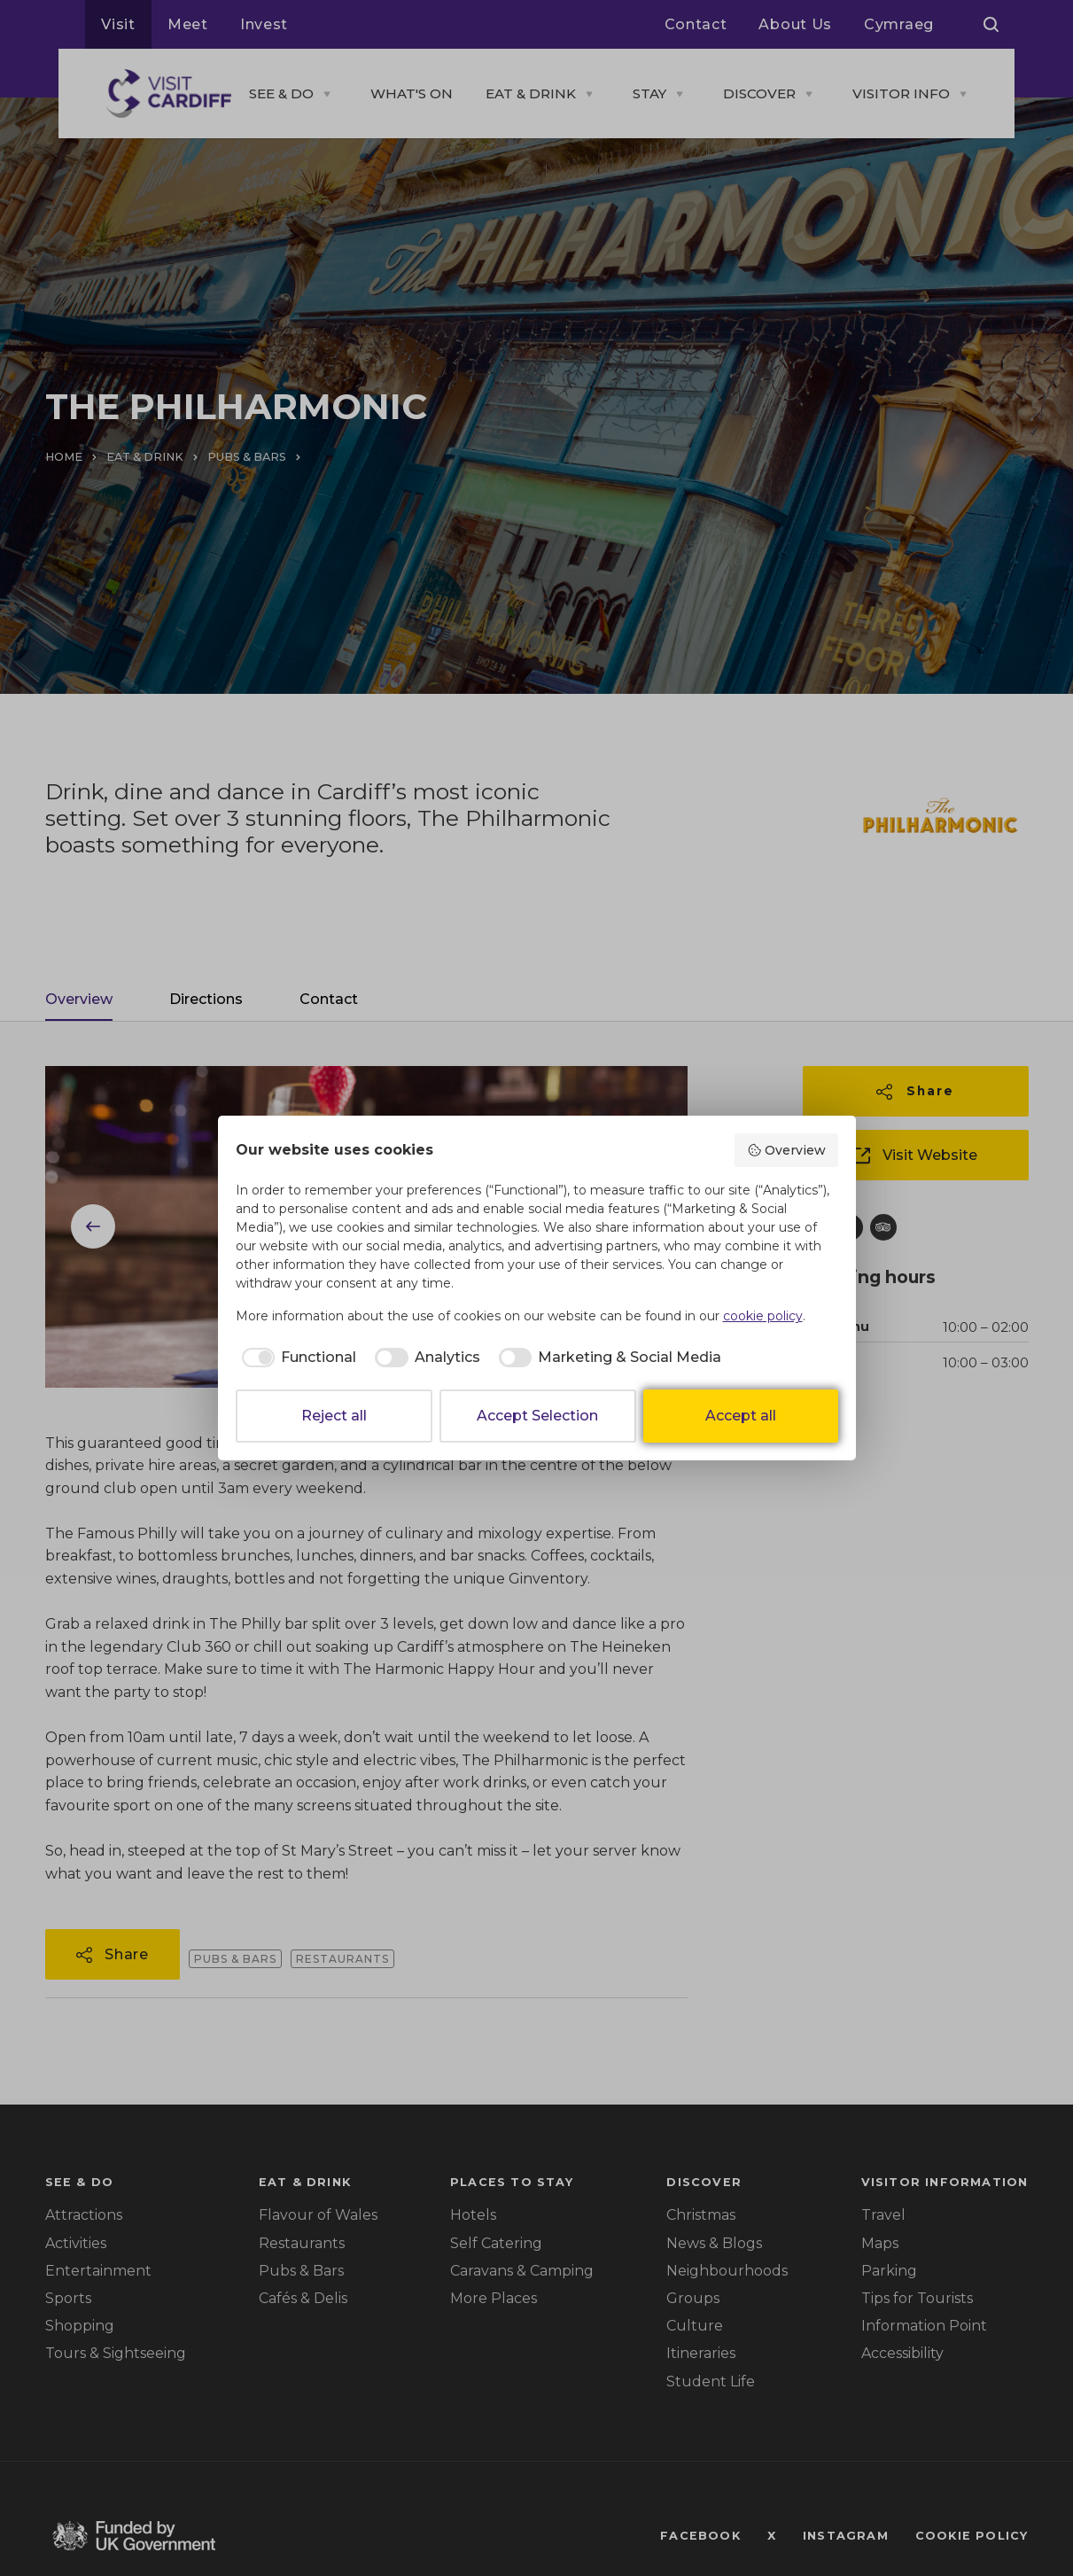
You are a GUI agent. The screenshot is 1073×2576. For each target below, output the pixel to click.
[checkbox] (296, 1357)
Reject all (334, 1415)
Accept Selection (537, 1415)
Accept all (740, 1415)
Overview (786, 1150)
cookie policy (763, 1316)
